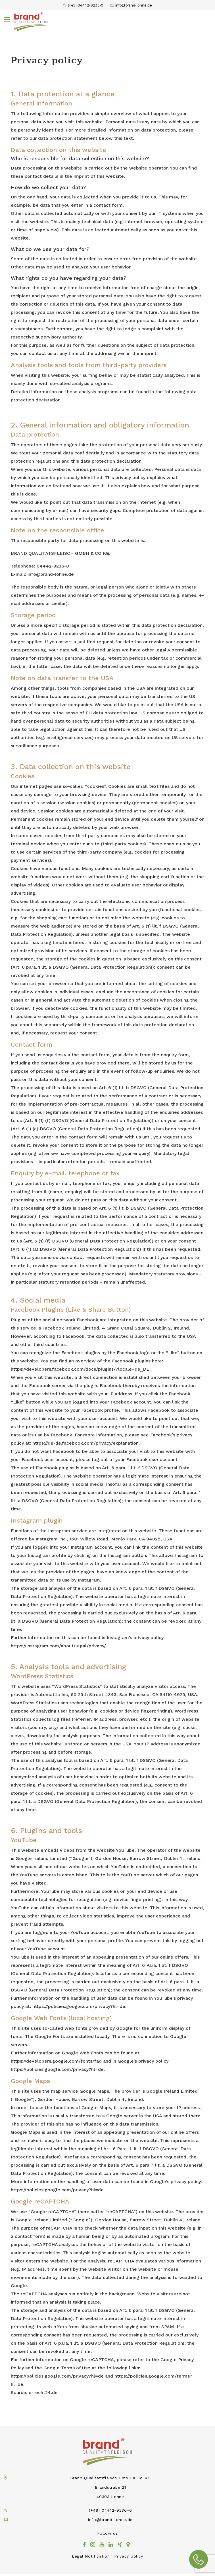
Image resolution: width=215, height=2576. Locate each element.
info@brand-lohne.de (133, 6)
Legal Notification (91, 2558)
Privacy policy (128, 2558)
